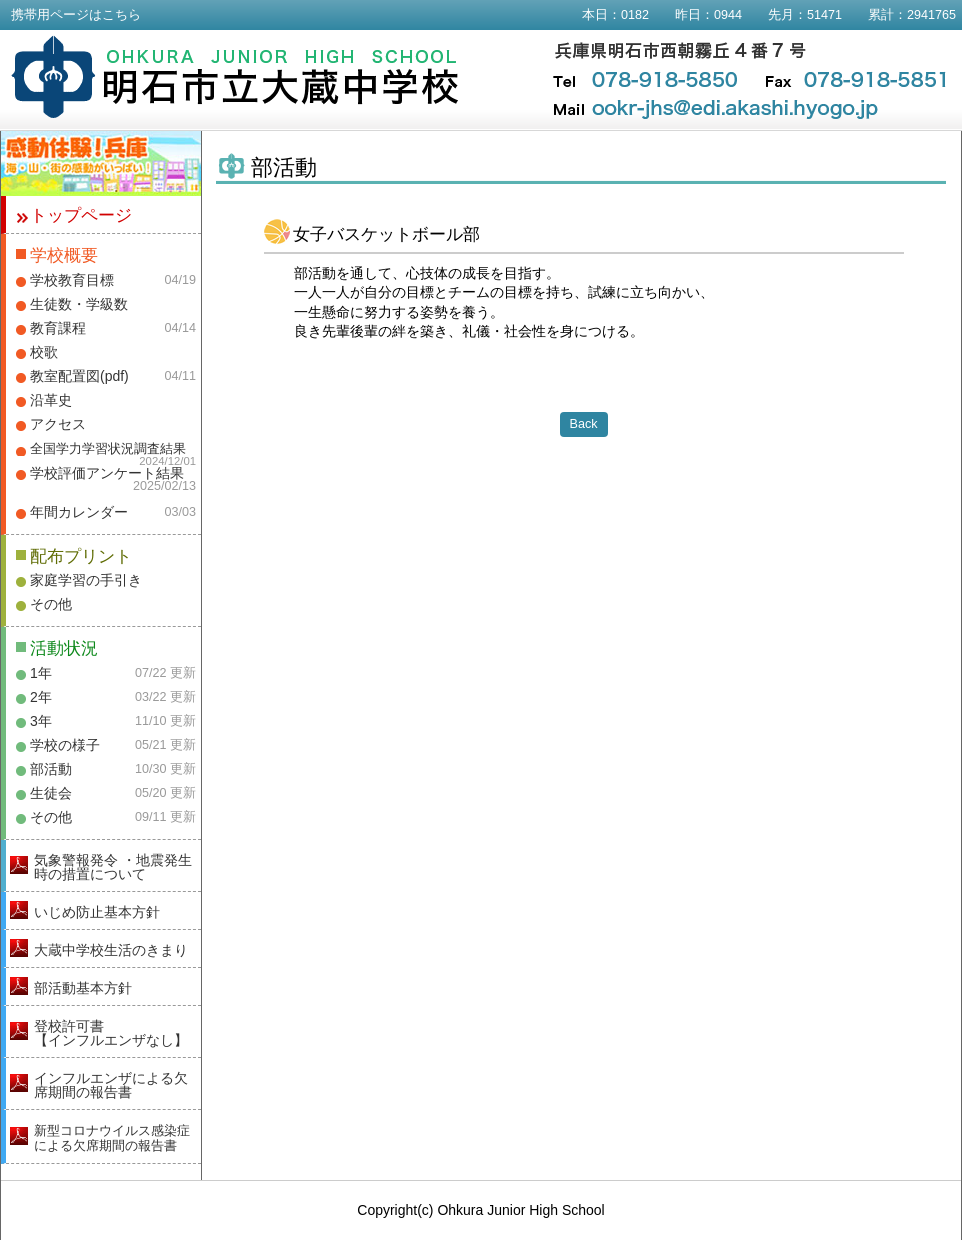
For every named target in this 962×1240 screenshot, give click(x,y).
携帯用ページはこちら (76, 15)
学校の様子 (65, 745)
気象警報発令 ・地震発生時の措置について (113, 867)
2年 (41, 697)
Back (584, 424)
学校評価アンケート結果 (107, 473)
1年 (41, 673)
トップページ (81, 215)
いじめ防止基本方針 (97, 912)
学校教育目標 (72, 280)
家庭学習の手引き (86, 580)
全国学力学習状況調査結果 (108, 449)
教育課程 (58, 328)
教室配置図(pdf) (79, 376)
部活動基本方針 (83, 988)
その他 (51, 604)
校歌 (44, 352)
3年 (41, 721)
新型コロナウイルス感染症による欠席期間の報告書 (112, 1138)
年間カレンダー (79, 512)
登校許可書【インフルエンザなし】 (111, 1033)
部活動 (51, 769)
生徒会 (51, 793)
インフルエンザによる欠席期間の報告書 (111, 1085)
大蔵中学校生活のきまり (111, 950)
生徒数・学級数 (79, 304)
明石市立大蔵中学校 (235, 77)
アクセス (58, 424)
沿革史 (51, 400)
